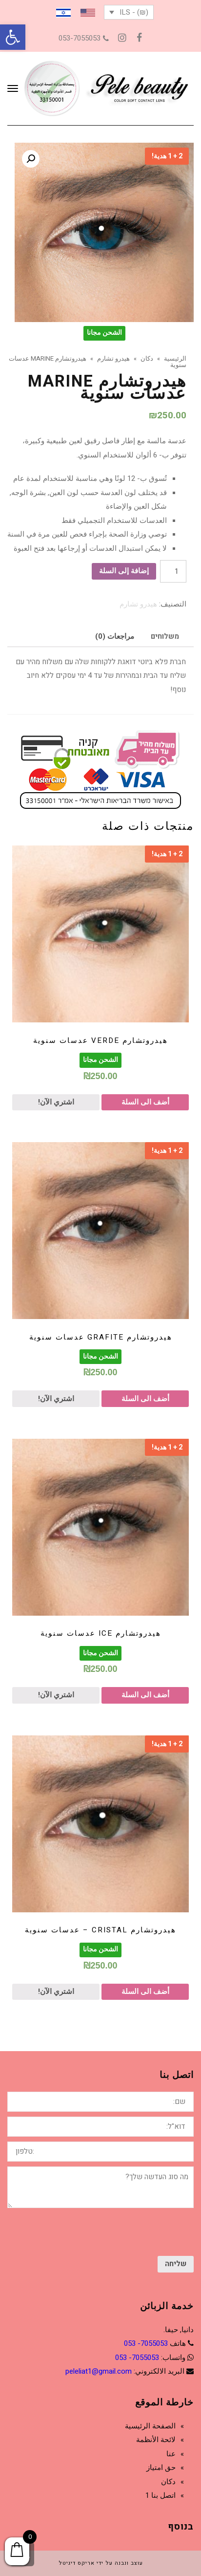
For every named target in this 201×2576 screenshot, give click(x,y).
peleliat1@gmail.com (98, 2371)
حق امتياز (161, 2467)
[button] (12, 37)
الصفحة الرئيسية (150, 2426)
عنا (171, 2453)
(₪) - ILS (134, 12)
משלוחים (165, 636)
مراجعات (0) (114, 636)
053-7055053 (84, 38)
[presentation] (119, 2232)
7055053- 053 (146, 2343)
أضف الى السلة (145, 1102)
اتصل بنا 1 (160, 2495)
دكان (168, 2481)
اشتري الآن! (56, 1102)
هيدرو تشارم (138, 604)
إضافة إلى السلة (124, 570)
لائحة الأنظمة (156, 2439)
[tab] (164, 636)
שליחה (175, 2263)
